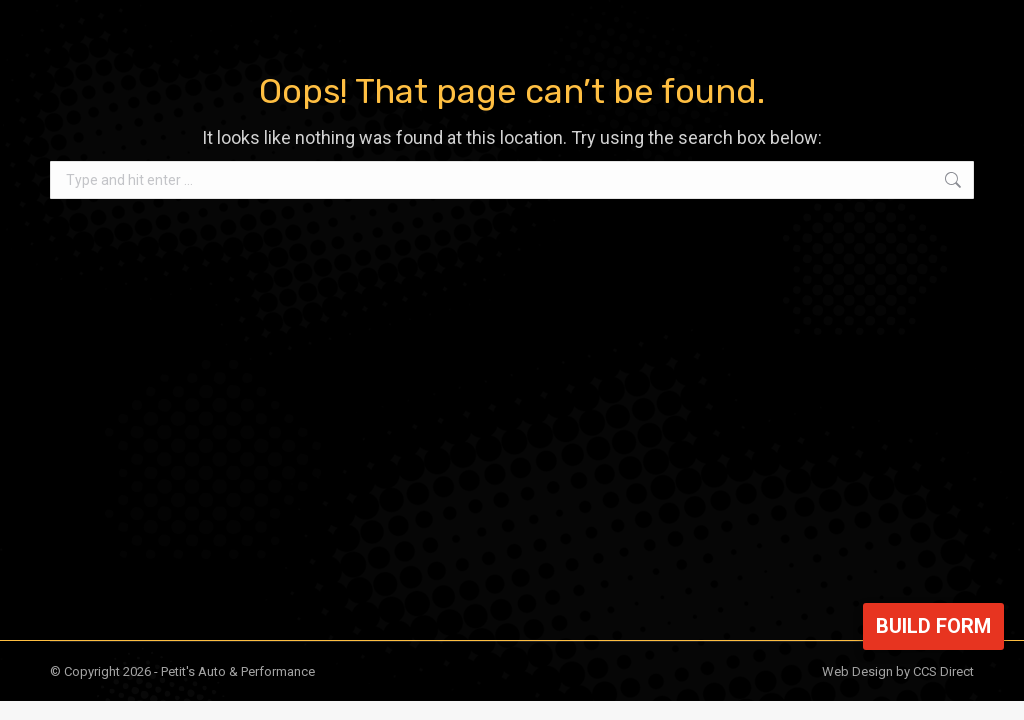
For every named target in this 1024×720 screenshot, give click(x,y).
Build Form (933, 626)
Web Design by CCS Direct (898, 671)
